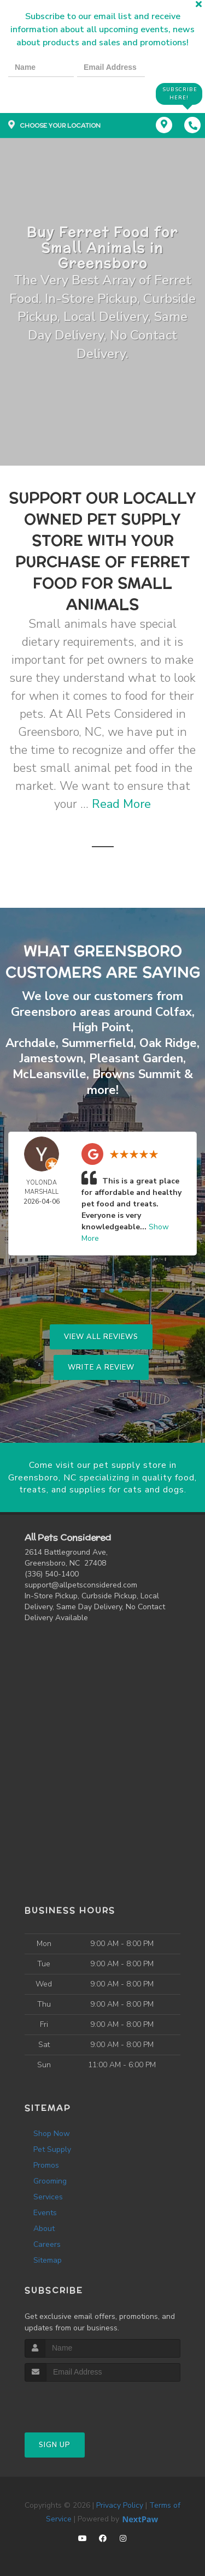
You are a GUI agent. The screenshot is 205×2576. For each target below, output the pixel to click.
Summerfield (97, 1043)
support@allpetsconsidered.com (81, 1585)
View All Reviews (101, 1337)
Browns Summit (136, 1074)
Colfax (173, 1012)
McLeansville (49, 1074)
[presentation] (45, 93)
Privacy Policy (119, 2505)
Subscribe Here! (179, 93)
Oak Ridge (168, 1043)
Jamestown (51, 1058)
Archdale (30, 1043)
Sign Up (55, 2445)
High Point (101, 1027)
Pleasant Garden (136, 1058)
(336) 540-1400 (52, 1574)
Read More (121, 804)
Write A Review (101, 1367)
